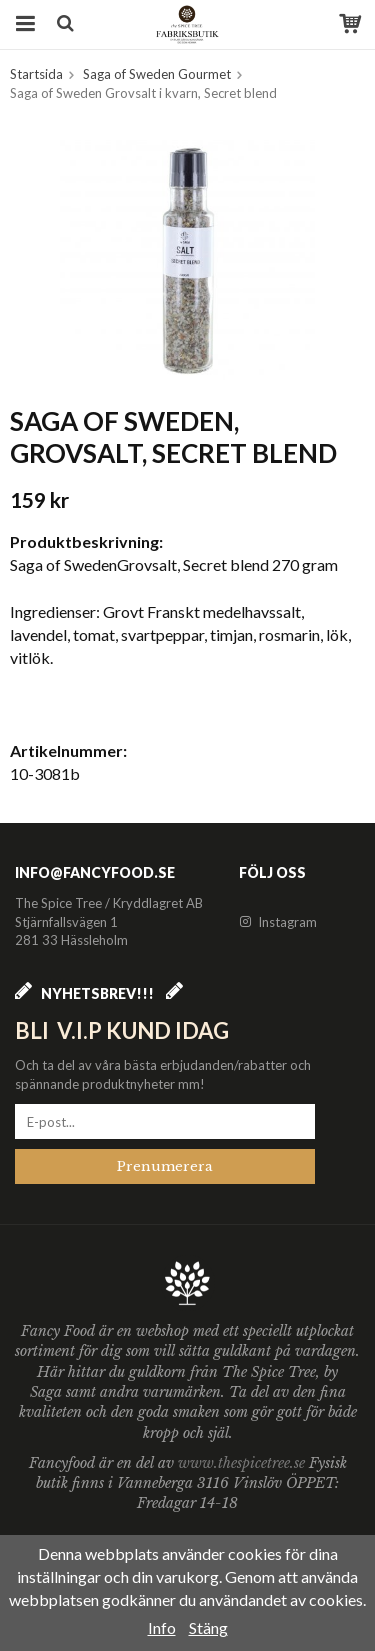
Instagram (278, 922)
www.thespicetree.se (243, 1463)
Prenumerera (165, 1166)
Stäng (208, 1627)
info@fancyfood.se (95, 872)
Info (162, 1627)
